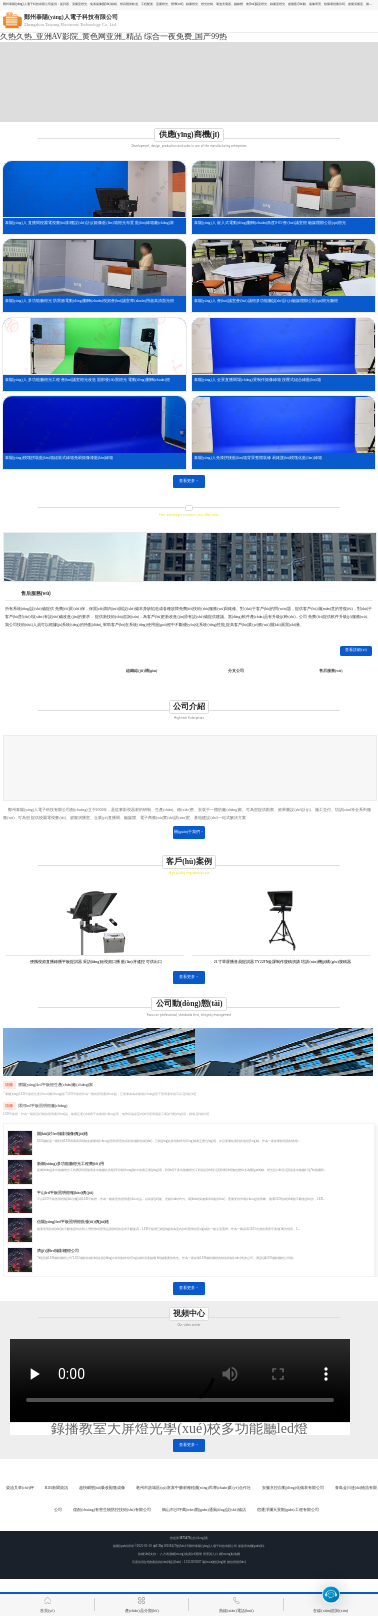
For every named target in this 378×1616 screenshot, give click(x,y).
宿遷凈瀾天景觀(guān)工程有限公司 (288, 1510)
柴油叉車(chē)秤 (20, 1488)
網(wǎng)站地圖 (230, 1554)
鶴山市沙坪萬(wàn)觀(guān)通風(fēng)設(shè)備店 (204, 1510)
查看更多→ (189, 481)
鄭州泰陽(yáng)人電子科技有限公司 (212, 1546)
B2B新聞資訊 (56, 1488)
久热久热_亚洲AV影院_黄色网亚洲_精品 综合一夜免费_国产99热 (113, 36)
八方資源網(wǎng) (172, 1554)
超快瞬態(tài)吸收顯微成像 (102, 1488)
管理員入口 (210, 1554)
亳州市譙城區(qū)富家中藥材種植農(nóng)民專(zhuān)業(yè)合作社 (193, 1488)
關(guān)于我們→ (189, 832)
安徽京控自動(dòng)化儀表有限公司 (293, 1488)
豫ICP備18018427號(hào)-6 (171, 1546)
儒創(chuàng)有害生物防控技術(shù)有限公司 (111, 1510)
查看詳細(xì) (356, 650)
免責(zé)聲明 (193, 1554)
